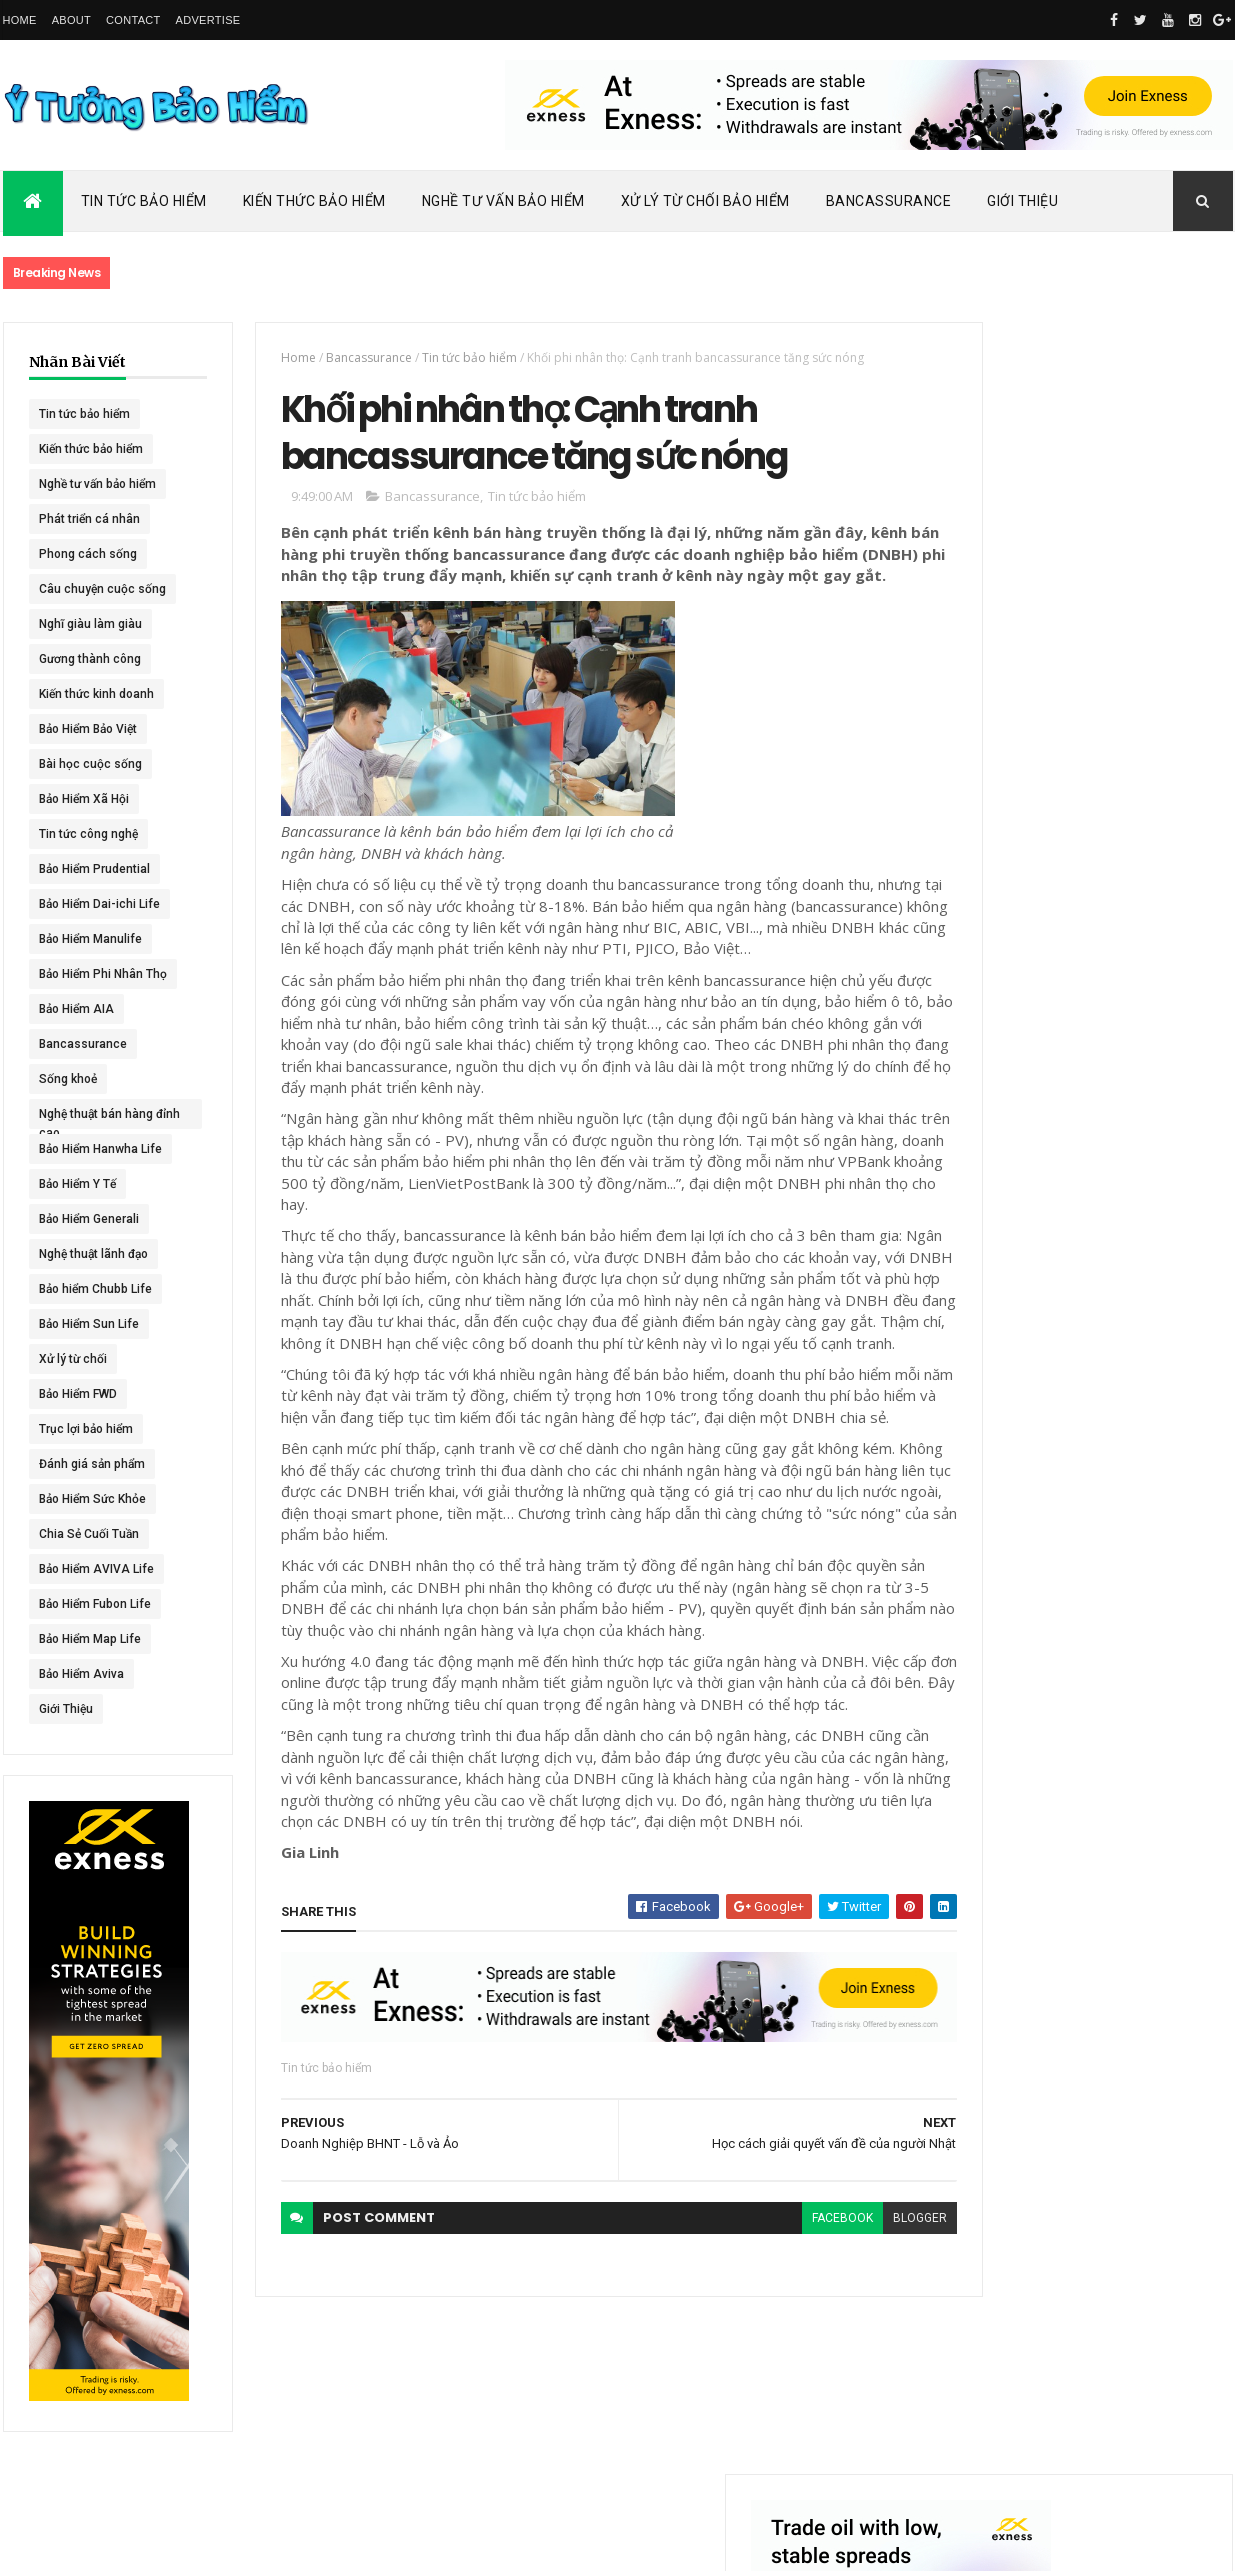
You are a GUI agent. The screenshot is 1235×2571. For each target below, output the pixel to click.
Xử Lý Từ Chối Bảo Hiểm (705, 201)
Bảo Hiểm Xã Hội (84, 799)
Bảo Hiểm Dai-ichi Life (99, 904)
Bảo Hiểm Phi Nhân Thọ (103, 974)
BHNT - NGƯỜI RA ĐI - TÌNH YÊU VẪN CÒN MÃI (1122, 1150)
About (71, 20)
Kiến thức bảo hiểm (91, 449)
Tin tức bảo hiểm (84, 414)
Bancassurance (889, 201)
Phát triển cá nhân (89, 519)
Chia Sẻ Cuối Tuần (89, 1534)
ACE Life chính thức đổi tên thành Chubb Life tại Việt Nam (1126, 954)
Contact (133, 20)
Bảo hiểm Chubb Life (95, 1289)
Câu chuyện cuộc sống (102, 589)
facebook (772, 2359)
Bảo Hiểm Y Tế (77, 1184)
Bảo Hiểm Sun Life (89, 1324)
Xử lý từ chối (73, 1359)
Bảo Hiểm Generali (89, 1219)
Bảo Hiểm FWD (78, 1394)
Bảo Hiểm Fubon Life (95, 1604)
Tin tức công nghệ (88, 834)
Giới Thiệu (1022, 201)
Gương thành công (90, 659)
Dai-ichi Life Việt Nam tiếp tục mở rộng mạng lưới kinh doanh (1124, 867)
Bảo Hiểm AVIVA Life (96, 1569)
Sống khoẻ (68, 1079)
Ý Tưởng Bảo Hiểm (319, 2543)
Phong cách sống (88, 554)
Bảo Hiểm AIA (76, 1009)
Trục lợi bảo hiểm (86, 1429)
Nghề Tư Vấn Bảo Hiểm (503, 201)
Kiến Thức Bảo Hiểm (314, 201)
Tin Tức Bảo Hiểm (144, 201)
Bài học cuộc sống (90, 764)
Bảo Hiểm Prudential (94, 869)
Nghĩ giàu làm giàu (90, 624)
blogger (850, 2359)
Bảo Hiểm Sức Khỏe (92, 1499)
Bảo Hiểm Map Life (90, 1639)
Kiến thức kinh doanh (96, 694)
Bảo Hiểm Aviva (81, 1674)
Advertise (208, 20)
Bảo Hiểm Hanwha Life (100, 1149)
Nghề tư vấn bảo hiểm (97, 484)
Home (20, 20)
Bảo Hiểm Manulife (90, 939)
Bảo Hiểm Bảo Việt (88, 729)
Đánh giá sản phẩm (92, 1464)
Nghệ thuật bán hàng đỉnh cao (96, 1118)
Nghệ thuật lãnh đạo (93, 1254)
